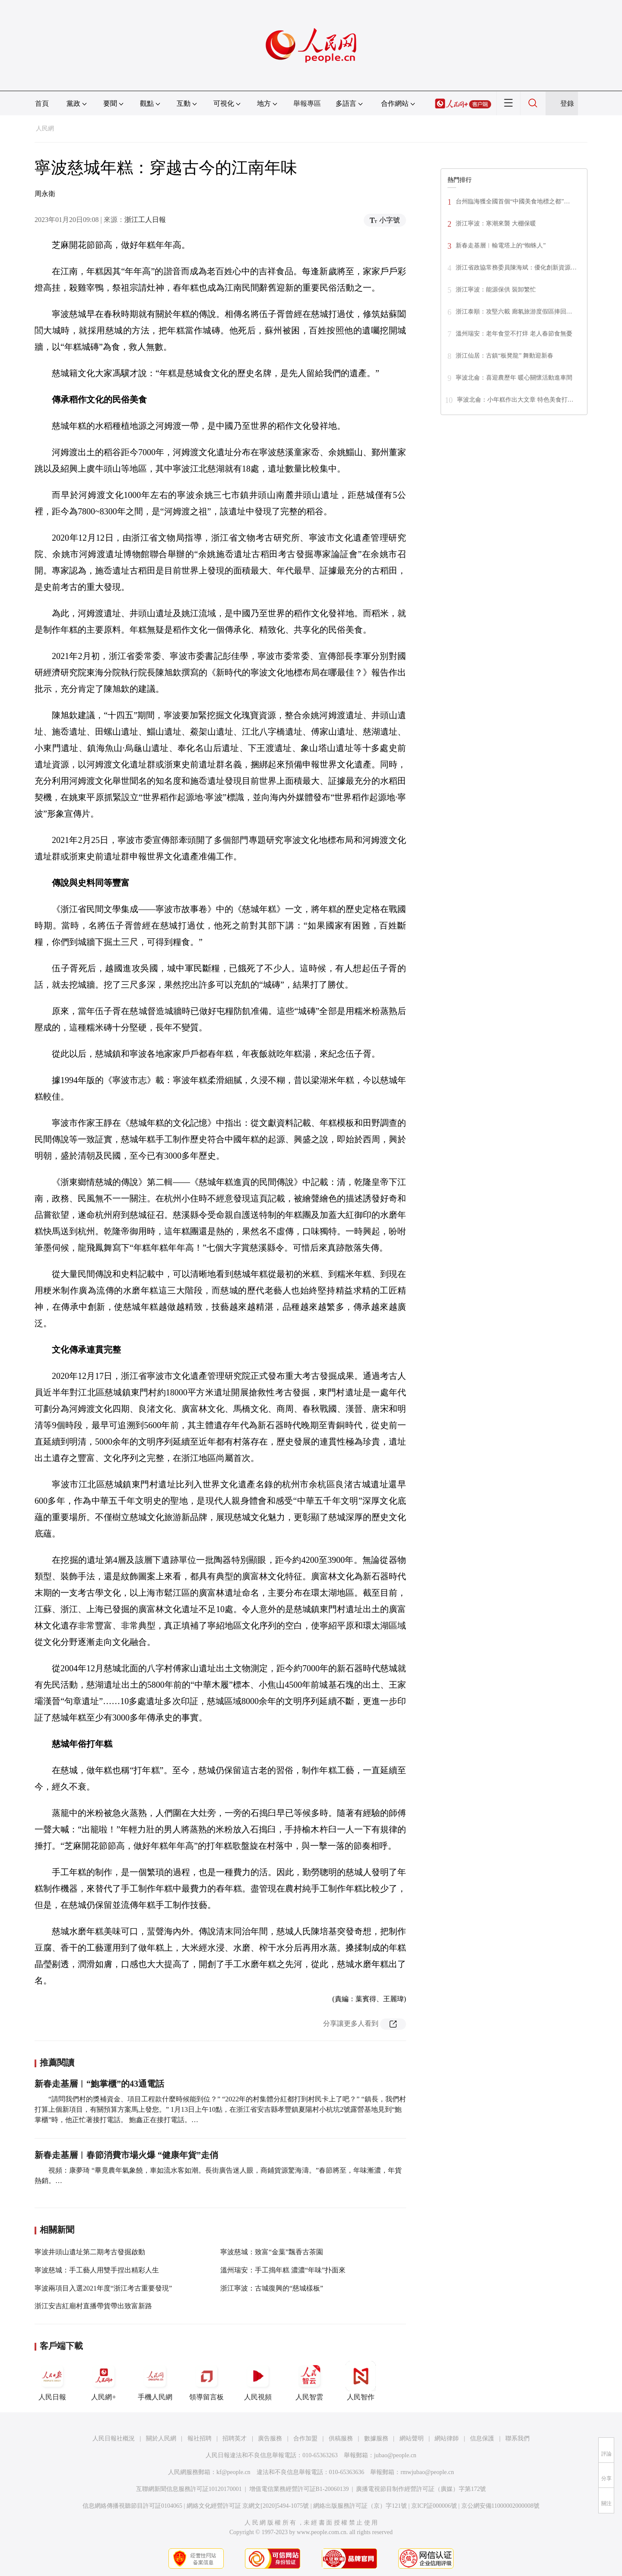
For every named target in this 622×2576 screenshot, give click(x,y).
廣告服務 (270, 2438)
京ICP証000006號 (434, 2506)
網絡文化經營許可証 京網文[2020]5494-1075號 (248, 2506)
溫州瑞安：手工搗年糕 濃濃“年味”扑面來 (283, 2270)
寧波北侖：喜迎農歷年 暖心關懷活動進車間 (514, 377)
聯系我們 (517, 2438)
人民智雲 (309, 2381)
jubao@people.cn (395, 2455)
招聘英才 (234, 2438)
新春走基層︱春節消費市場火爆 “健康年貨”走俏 (126, 2155)
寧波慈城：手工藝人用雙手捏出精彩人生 (97, 2270)
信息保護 (482, 2438)
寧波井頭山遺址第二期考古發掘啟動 (90, 2252)
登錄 (567, 103)
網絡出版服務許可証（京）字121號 (360, 2506)
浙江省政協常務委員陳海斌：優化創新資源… (516, 267)
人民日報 (52, 2381)
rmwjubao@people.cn (427, 2472)
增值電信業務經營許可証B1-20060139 (299, 2489)
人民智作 (361, 2381)
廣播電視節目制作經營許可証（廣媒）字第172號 (421, 2489)
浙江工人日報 (145, 219)
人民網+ (104, 2381)
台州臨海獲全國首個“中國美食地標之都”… (513, 201)
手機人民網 (155, 2381)
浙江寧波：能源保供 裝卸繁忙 (496, 289)
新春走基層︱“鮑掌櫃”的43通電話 (99, 2083)
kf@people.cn (233, 2472)
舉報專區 (307, 103)
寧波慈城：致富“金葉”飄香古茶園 (271, 2252)
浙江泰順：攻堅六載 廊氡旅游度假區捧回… (514, 311)
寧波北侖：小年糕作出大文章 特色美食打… (515, 399)
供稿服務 (341, 2438)
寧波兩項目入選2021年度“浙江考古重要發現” (103, 2288)
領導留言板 (206, 2381)
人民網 (45, 128)
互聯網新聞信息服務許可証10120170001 (189, 2489)
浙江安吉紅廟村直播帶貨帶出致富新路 (93, 2306)
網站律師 (447, 2438)
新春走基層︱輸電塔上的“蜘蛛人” (501, 245)
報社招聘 (199, 2438)
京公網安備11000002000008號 (500, 2506)
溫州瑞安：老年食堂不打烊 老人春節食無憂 (514, 333)
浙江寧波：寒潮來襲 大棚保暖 (496, 223)
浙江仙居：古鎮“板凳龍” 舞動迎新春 (504, 355)
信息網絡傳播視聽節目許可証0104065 (132, 2506)
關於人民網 (161, 2438)
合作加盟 (305, 2438)
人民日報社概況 (113, 2438)
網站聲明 (412, 2438)
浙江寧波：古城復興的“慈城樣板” (271, 2288)
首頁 (42, 103)
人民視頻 (258, 2381)
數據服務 (376, 2438)
